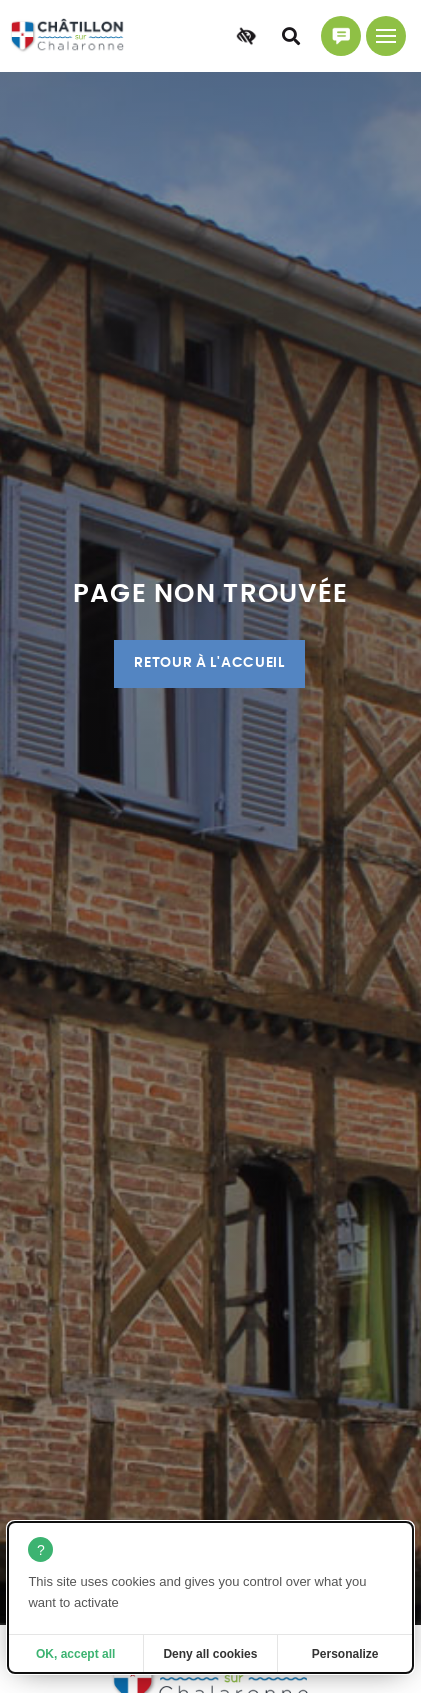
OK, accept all (75, 1654)
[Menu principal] (386, 36)
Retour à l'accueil (209, 663)
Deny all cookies (210, 1654)
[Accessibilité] (246, 36)
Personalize (345, 1654)
